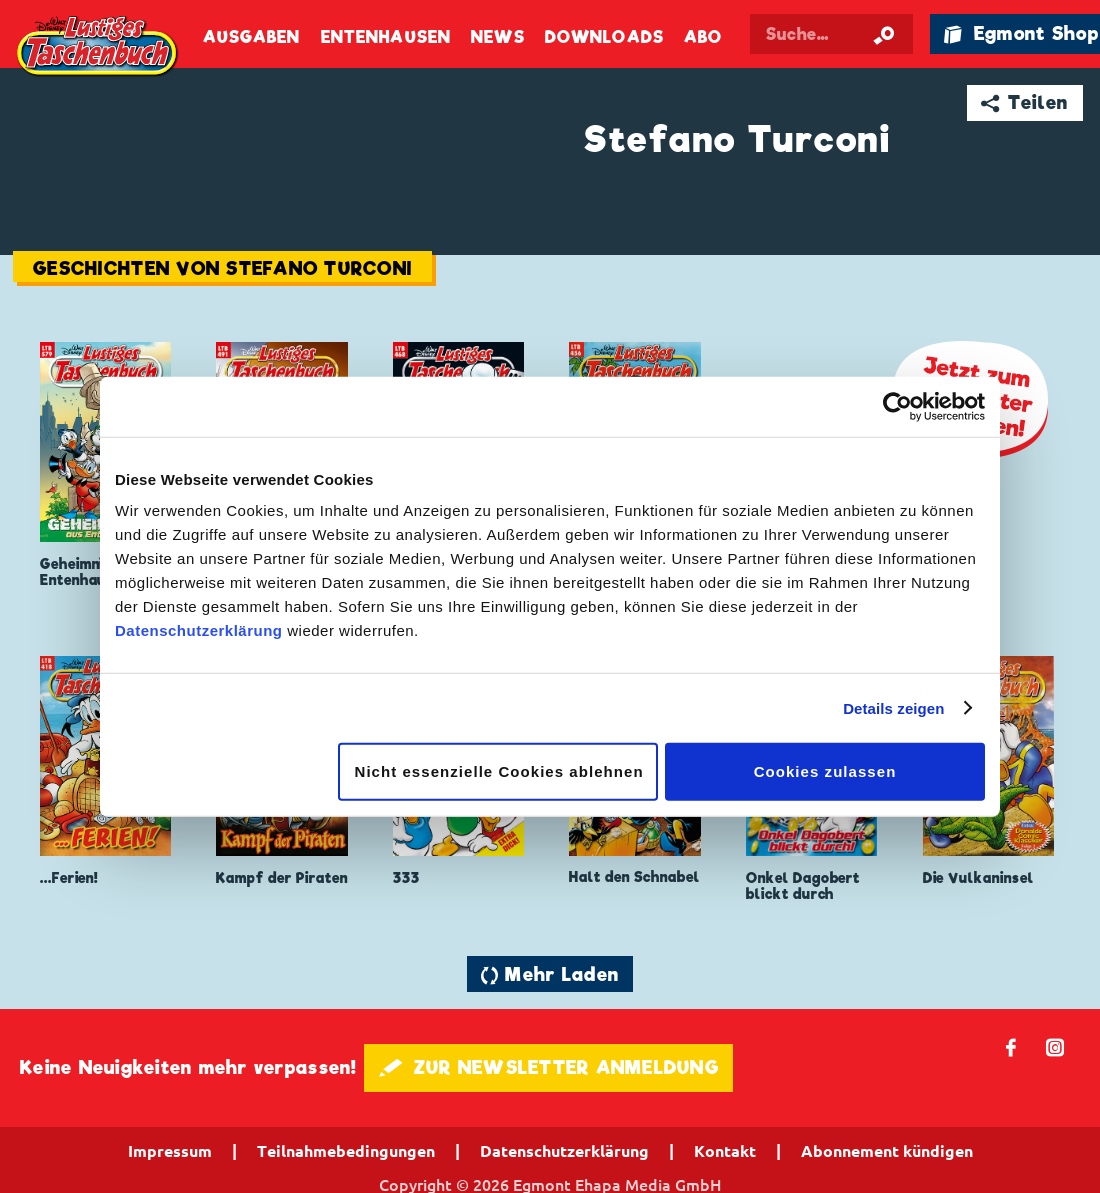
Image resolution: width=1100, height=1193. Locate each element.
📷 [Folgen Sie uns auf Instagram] (1055, 1046)
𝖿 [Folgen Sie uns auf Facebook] (1011, 1046)
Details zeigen (893, 707)
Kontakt (725, 1151)
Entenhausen (386, 37)
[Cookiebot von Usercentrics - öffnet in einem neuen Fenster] (897, 406)
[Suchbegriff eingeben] (831, 34)
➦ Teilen (1024, 102)
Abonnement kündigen (887, 1151)
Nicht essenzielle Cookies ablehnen (499, 771)
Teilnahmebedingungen (346, 1151)
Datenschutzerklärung (199, 630)
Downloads (604, 37)
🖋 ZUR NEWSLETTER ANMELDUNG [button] (548, 1067)
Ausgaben (252, 37)
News (497, 37)
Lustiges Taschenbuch (98, 47)
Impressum (170, 1151)
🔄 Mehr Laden (550, 974)
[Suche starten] (884, 34)
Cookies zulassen (825, 771)
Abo (703, 37)
